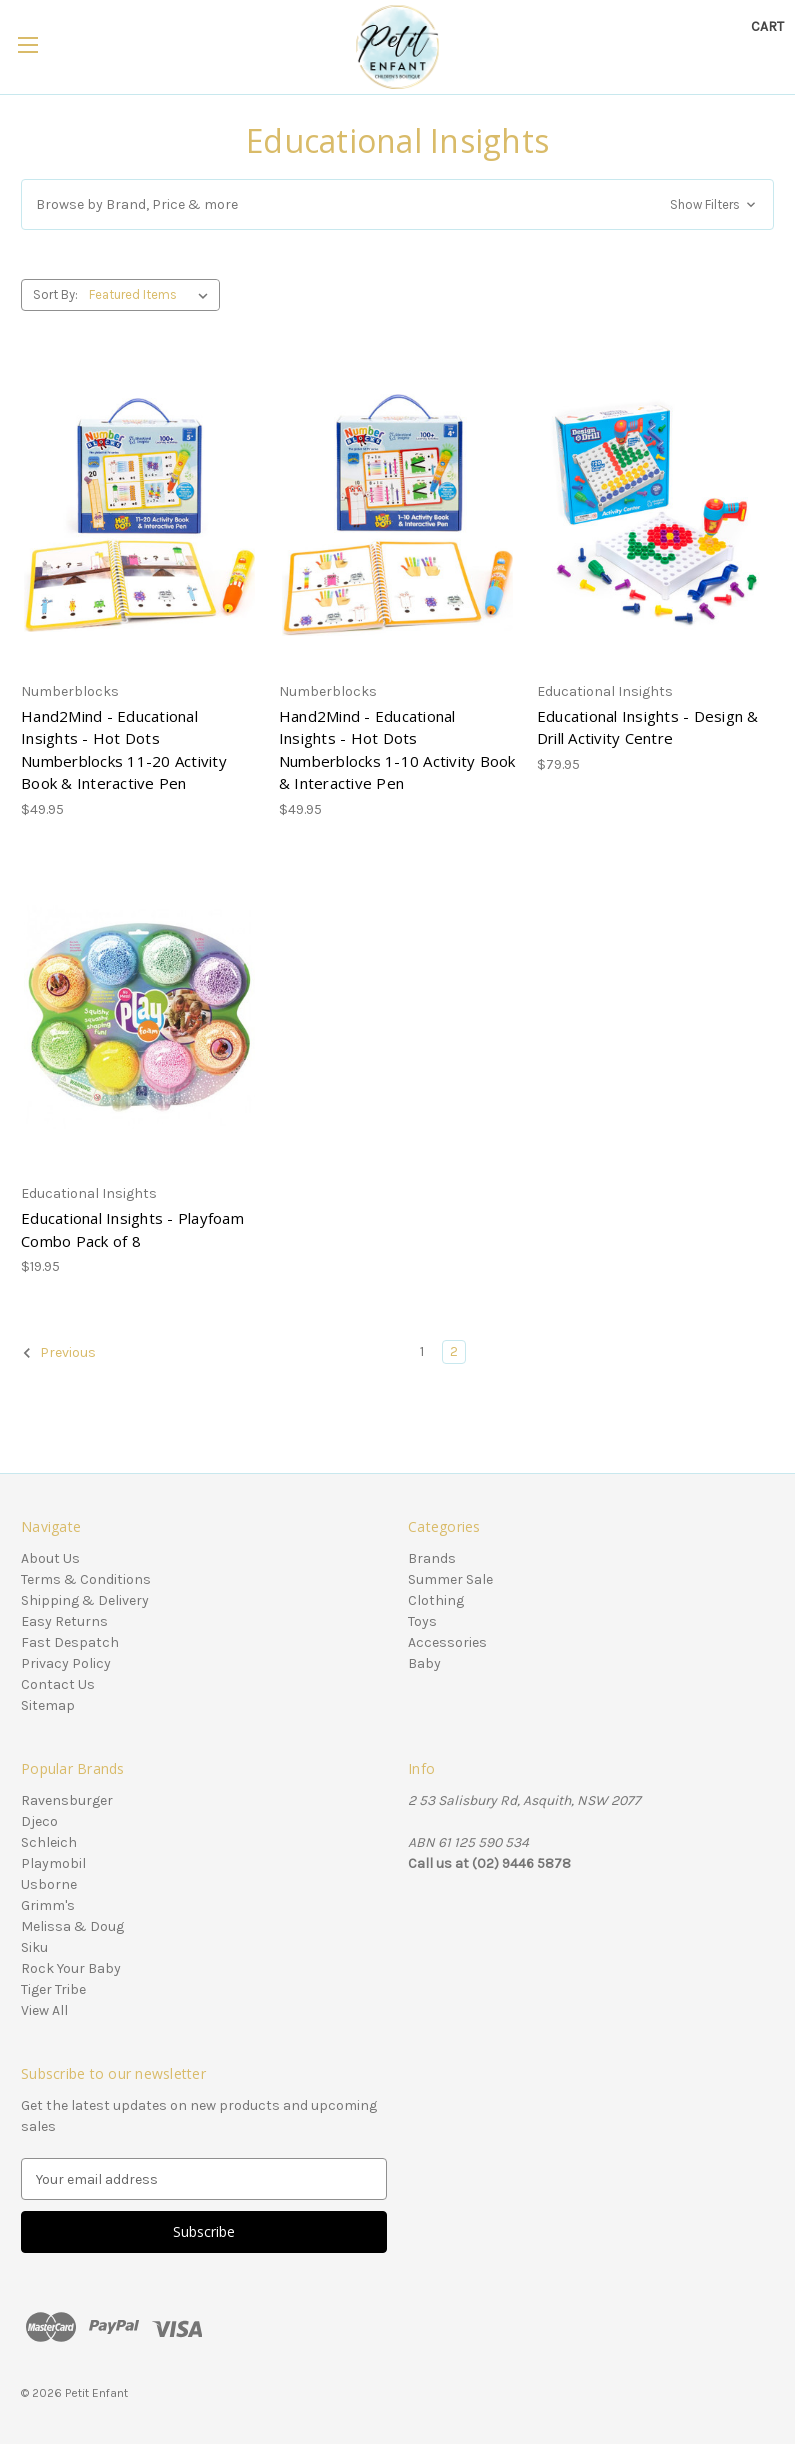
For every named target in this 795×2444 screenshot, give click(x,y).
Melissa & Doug (72, 1926)
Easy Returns (64, 1621)
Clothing (436, 1600)
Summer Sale (450, 1579)
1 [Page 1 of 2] (422, 1351)
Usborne (49, 1884)
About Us (50, 1558)
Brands (432, 1558)
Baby (424, 1663)
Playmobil (53, 1863)
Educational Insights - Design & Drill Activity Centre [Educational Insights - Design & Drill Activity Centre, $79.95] (648, 727)
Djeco (39, 1821)
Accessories (447, 1642)
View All (44, 2010)
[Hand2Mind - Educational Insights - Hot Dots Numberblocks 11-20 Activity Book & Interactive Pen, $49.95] (139, 515)
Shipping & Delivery (85, 1600)
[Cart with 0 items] (767, 26)
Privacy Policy (66, 1663)
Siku (34, 1947)
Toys (422, 1621)
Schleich (49, 1842)
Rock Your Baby (71, 1968)
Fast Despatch (70, 1642)
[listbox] (152, 295)
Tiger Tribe (53, 1989)
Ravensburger (67, 1800)
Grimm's (48, 1905)
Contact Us (58, 1684)
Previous (59, 1353)
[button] (397, 204)
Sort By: (55, 294)
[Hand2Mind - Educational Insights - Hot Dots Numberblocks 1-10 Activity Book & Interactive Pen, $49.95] (397, 515)
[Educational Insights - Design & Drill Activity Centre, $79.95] (655, 515)
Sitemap (48, 1705)
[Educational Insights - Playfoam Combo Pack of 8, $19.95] (139, 1017)
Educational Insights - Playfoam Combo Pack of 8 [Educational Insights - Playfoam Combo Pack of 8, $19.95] (132, 1229)
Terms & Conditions (86, 1579)
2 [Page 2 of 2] (454, 1351)
